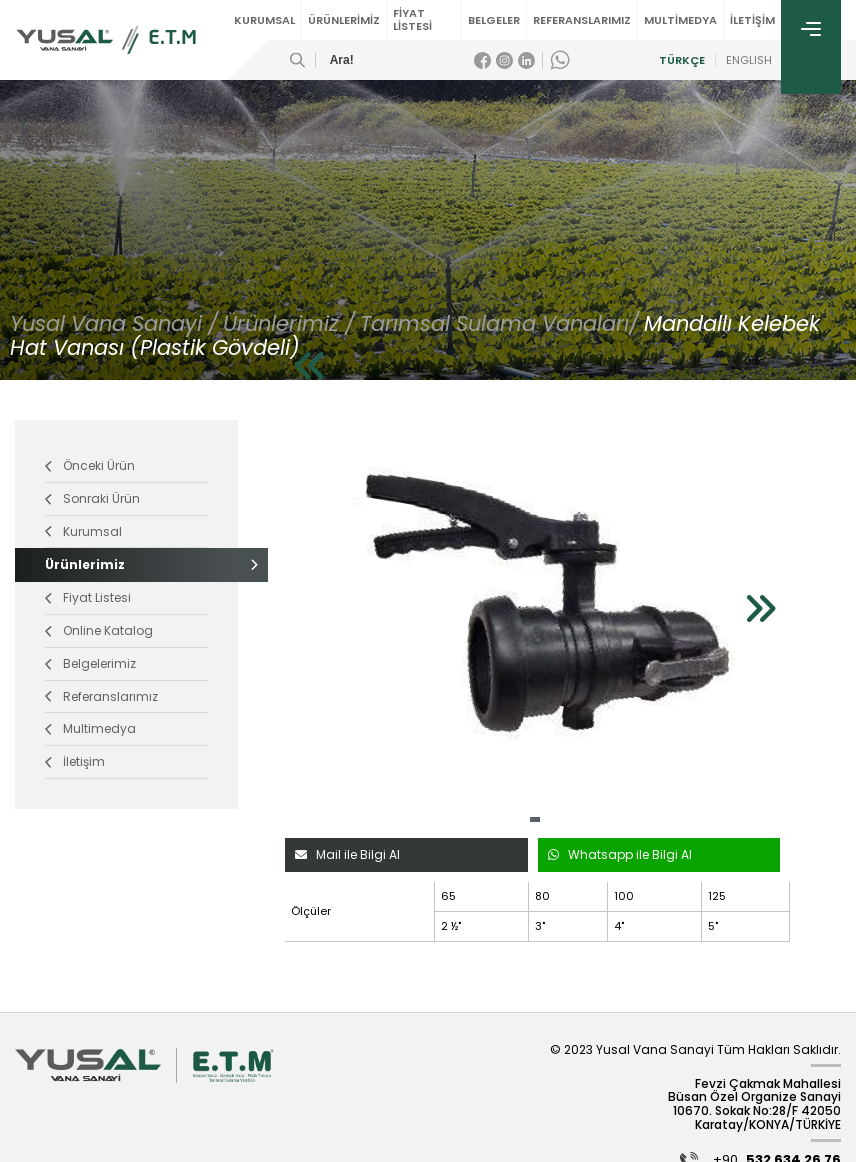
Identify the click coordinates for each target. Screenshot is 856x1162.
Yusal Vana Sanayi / (114, 323)
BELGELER (494, 20)
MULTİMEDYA (680, 20)
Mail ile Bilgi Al (347, 854)
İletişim (75, 761)
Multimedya (90, 728)
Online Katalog (99, 630)
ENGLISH (748, 60)
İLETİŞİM (752, 20)
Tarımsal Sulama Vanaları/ (499, 323)
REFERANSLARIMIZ (582, 20)
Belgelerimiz (90, 663)
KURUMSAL (264, 20)
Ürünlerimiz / (289, 323)
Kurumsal (83, 531)
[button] (535, 819)
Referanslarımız (101, 696)
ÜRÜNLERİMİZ (344, 20)
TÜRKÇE (681, 60)
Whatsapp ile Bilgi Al (620, 854)
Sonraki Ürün (92, 498)
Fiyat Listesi (88, 597)
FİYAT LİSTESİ (412, 19)
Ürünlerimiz (126, 564)
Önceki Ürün (90, 465)
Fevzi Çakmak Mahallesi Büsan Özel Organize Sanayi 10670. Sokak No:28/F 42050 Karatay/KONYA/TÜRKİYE (754, 1104)
